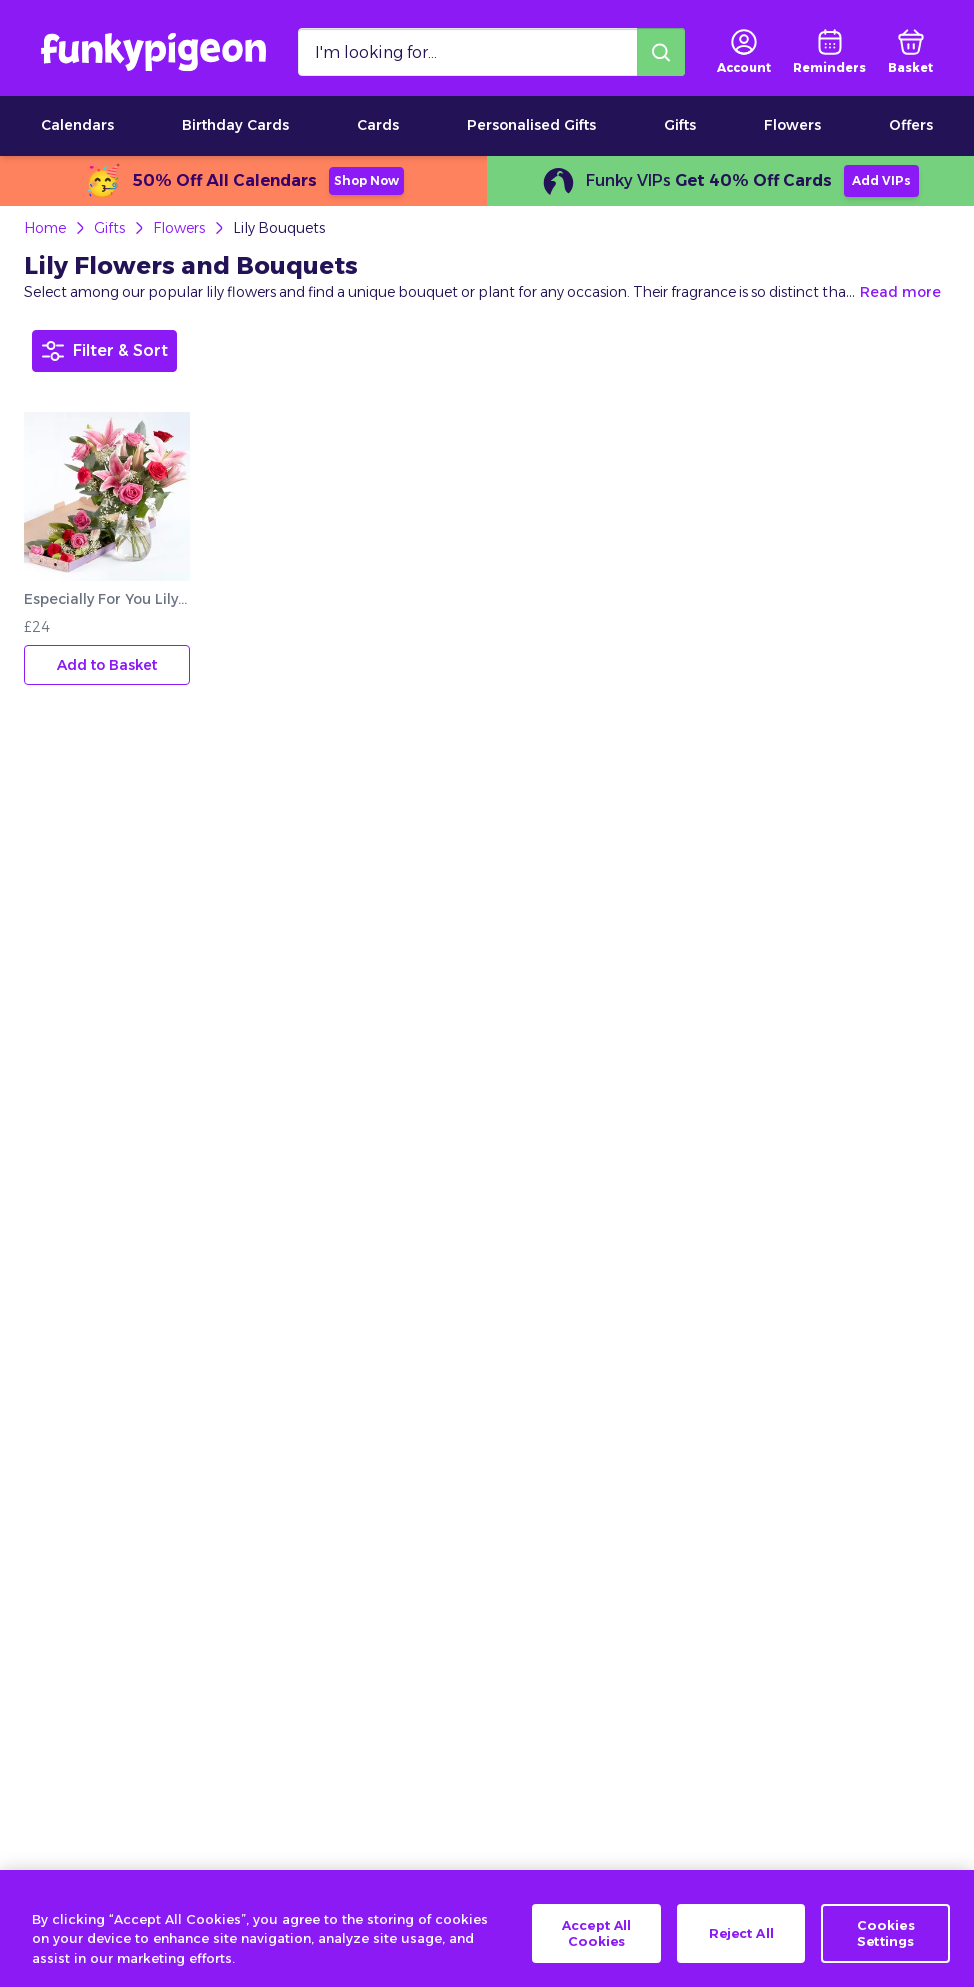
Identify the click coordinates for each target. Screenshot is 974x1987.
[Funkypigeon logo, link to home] (153, 52)
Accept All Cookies (596, 1950)
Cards (378, 125)
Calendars (77, 125)
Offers (911, 125)
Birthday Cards (235, 125)
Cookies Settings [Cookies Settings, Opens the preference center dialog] (886, 1950)
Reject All (741, 1950)
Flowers (792, 125)
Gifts (680, 125)
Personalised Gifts (531, 125)
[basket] (910, 52)
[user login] (744, 52)
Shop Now (366, 180)
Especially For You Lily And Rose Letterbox (107, 599)
